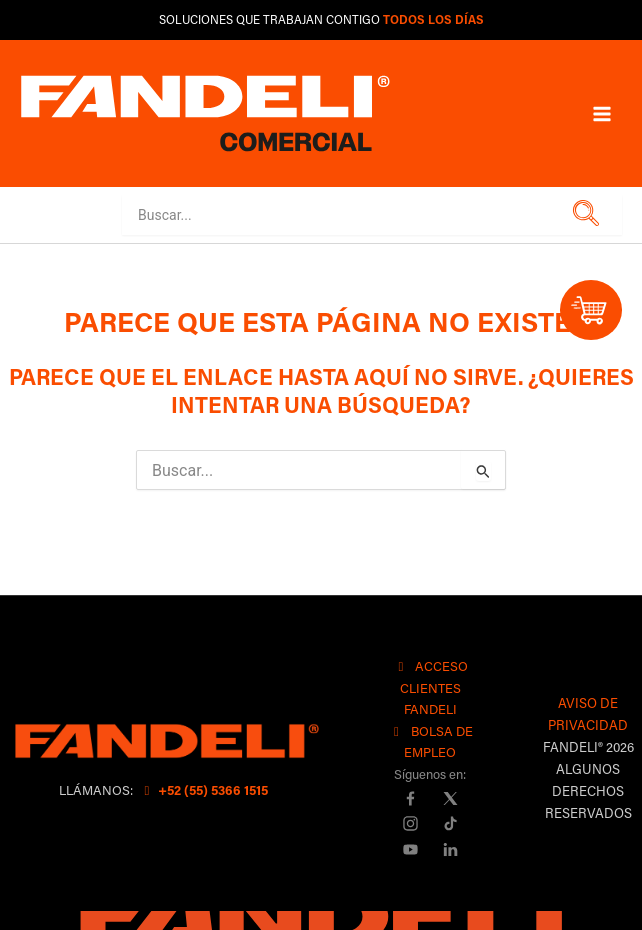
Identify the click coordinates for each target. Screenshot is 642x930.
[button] (582, 214)
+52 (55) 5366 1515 (203, 789)
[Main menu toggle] (602, 113)
